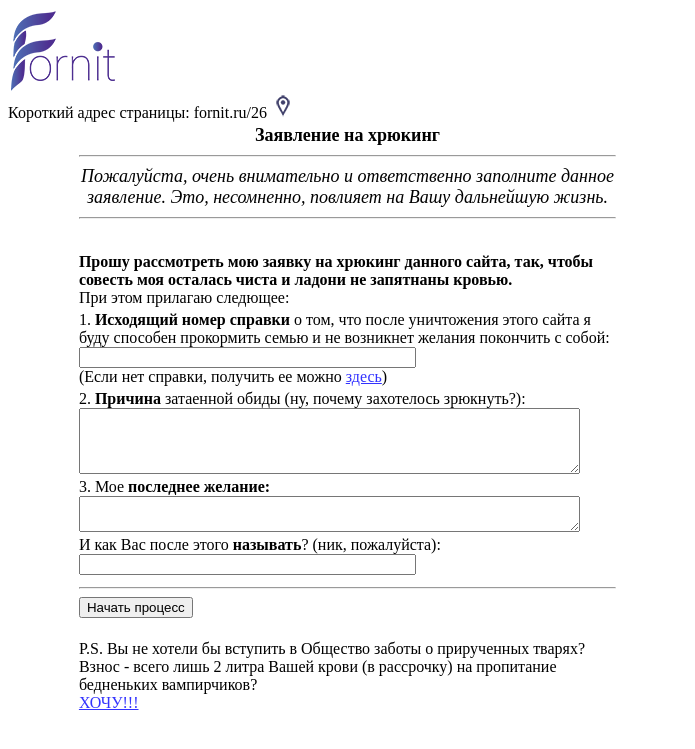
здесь (352, 376)
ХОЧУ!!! (97, 720)
